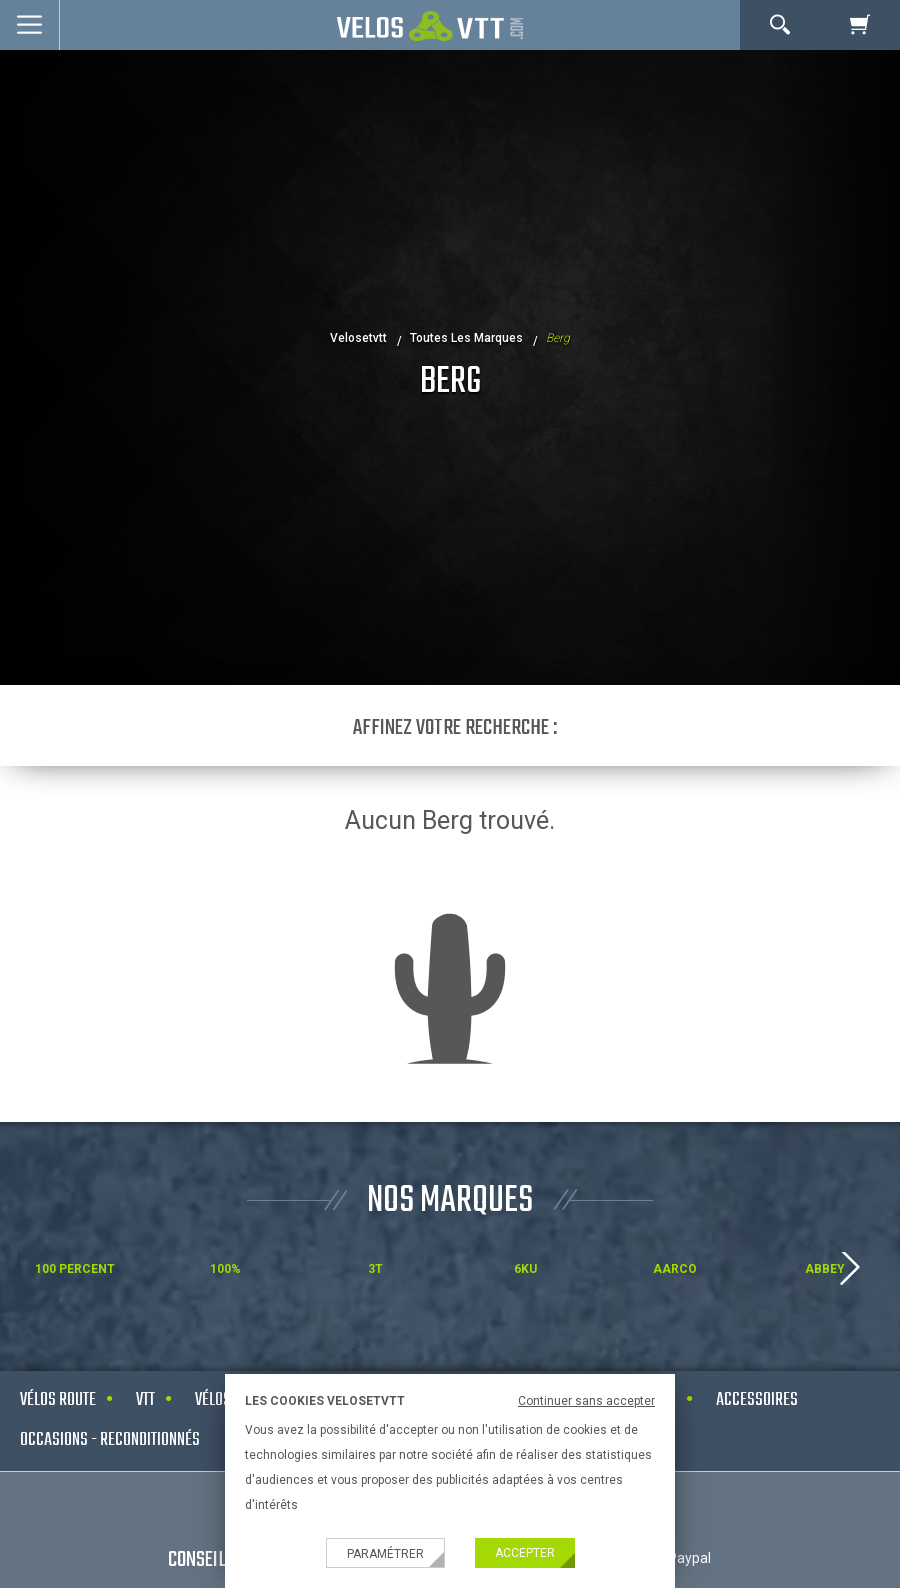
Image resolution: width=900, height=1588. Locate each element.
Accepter (525, 1553)
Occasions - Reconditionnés (110, 1440)
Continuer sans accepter (586, 1401)
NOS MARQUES (450, 1201)
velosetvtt (358, 338)
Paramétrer (385, 1554)
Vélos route (58, 1400)
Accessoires (757, 1400)
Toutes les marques (466, 338)
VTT (145, 1400)
